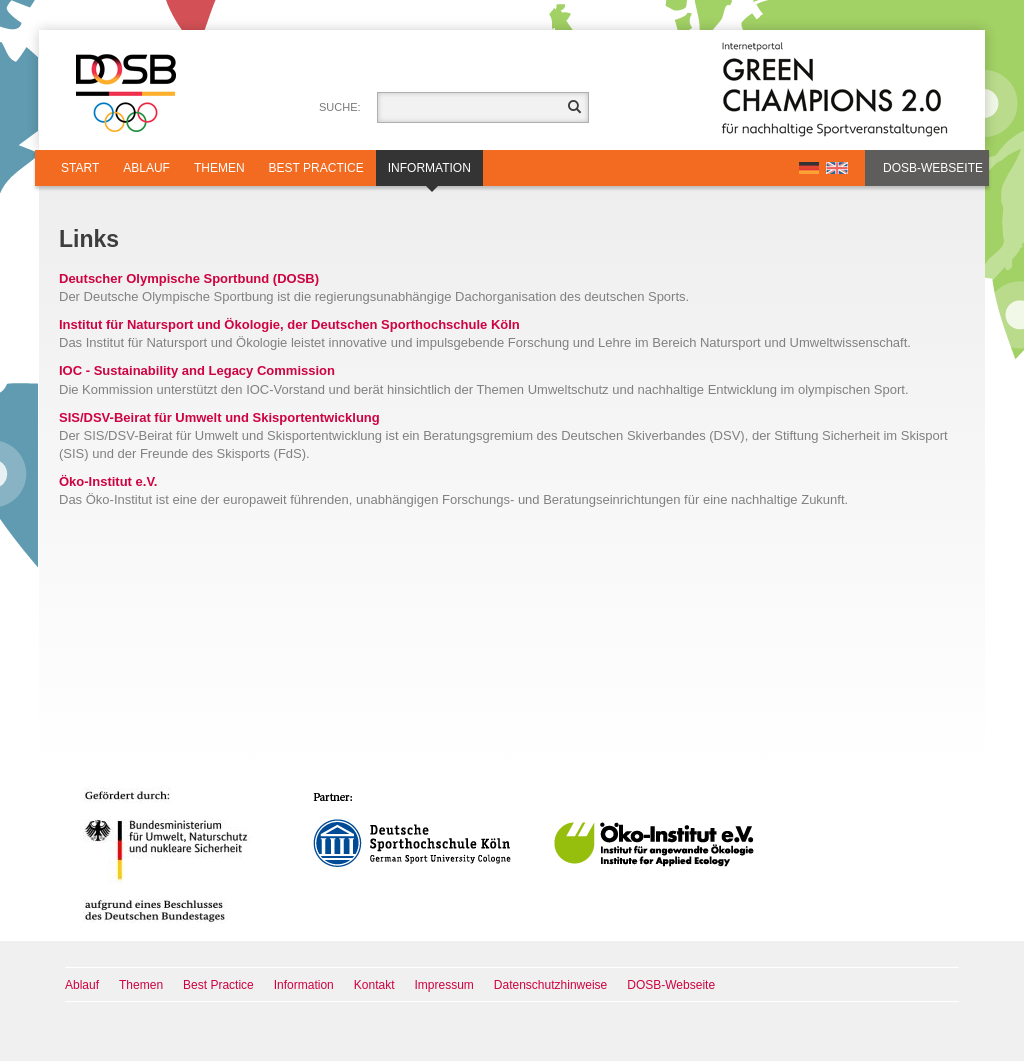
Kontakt (374, 985)
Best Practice (316, 168)
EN (837, 168)
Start (80, 168)
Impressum (444, 985)
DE (809, 168)
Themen (219, 168)
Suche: (340, 107)
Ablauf (146, 168)
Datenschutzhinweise (550, 985)
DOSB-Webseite (933, 168)
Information (429, 173)
